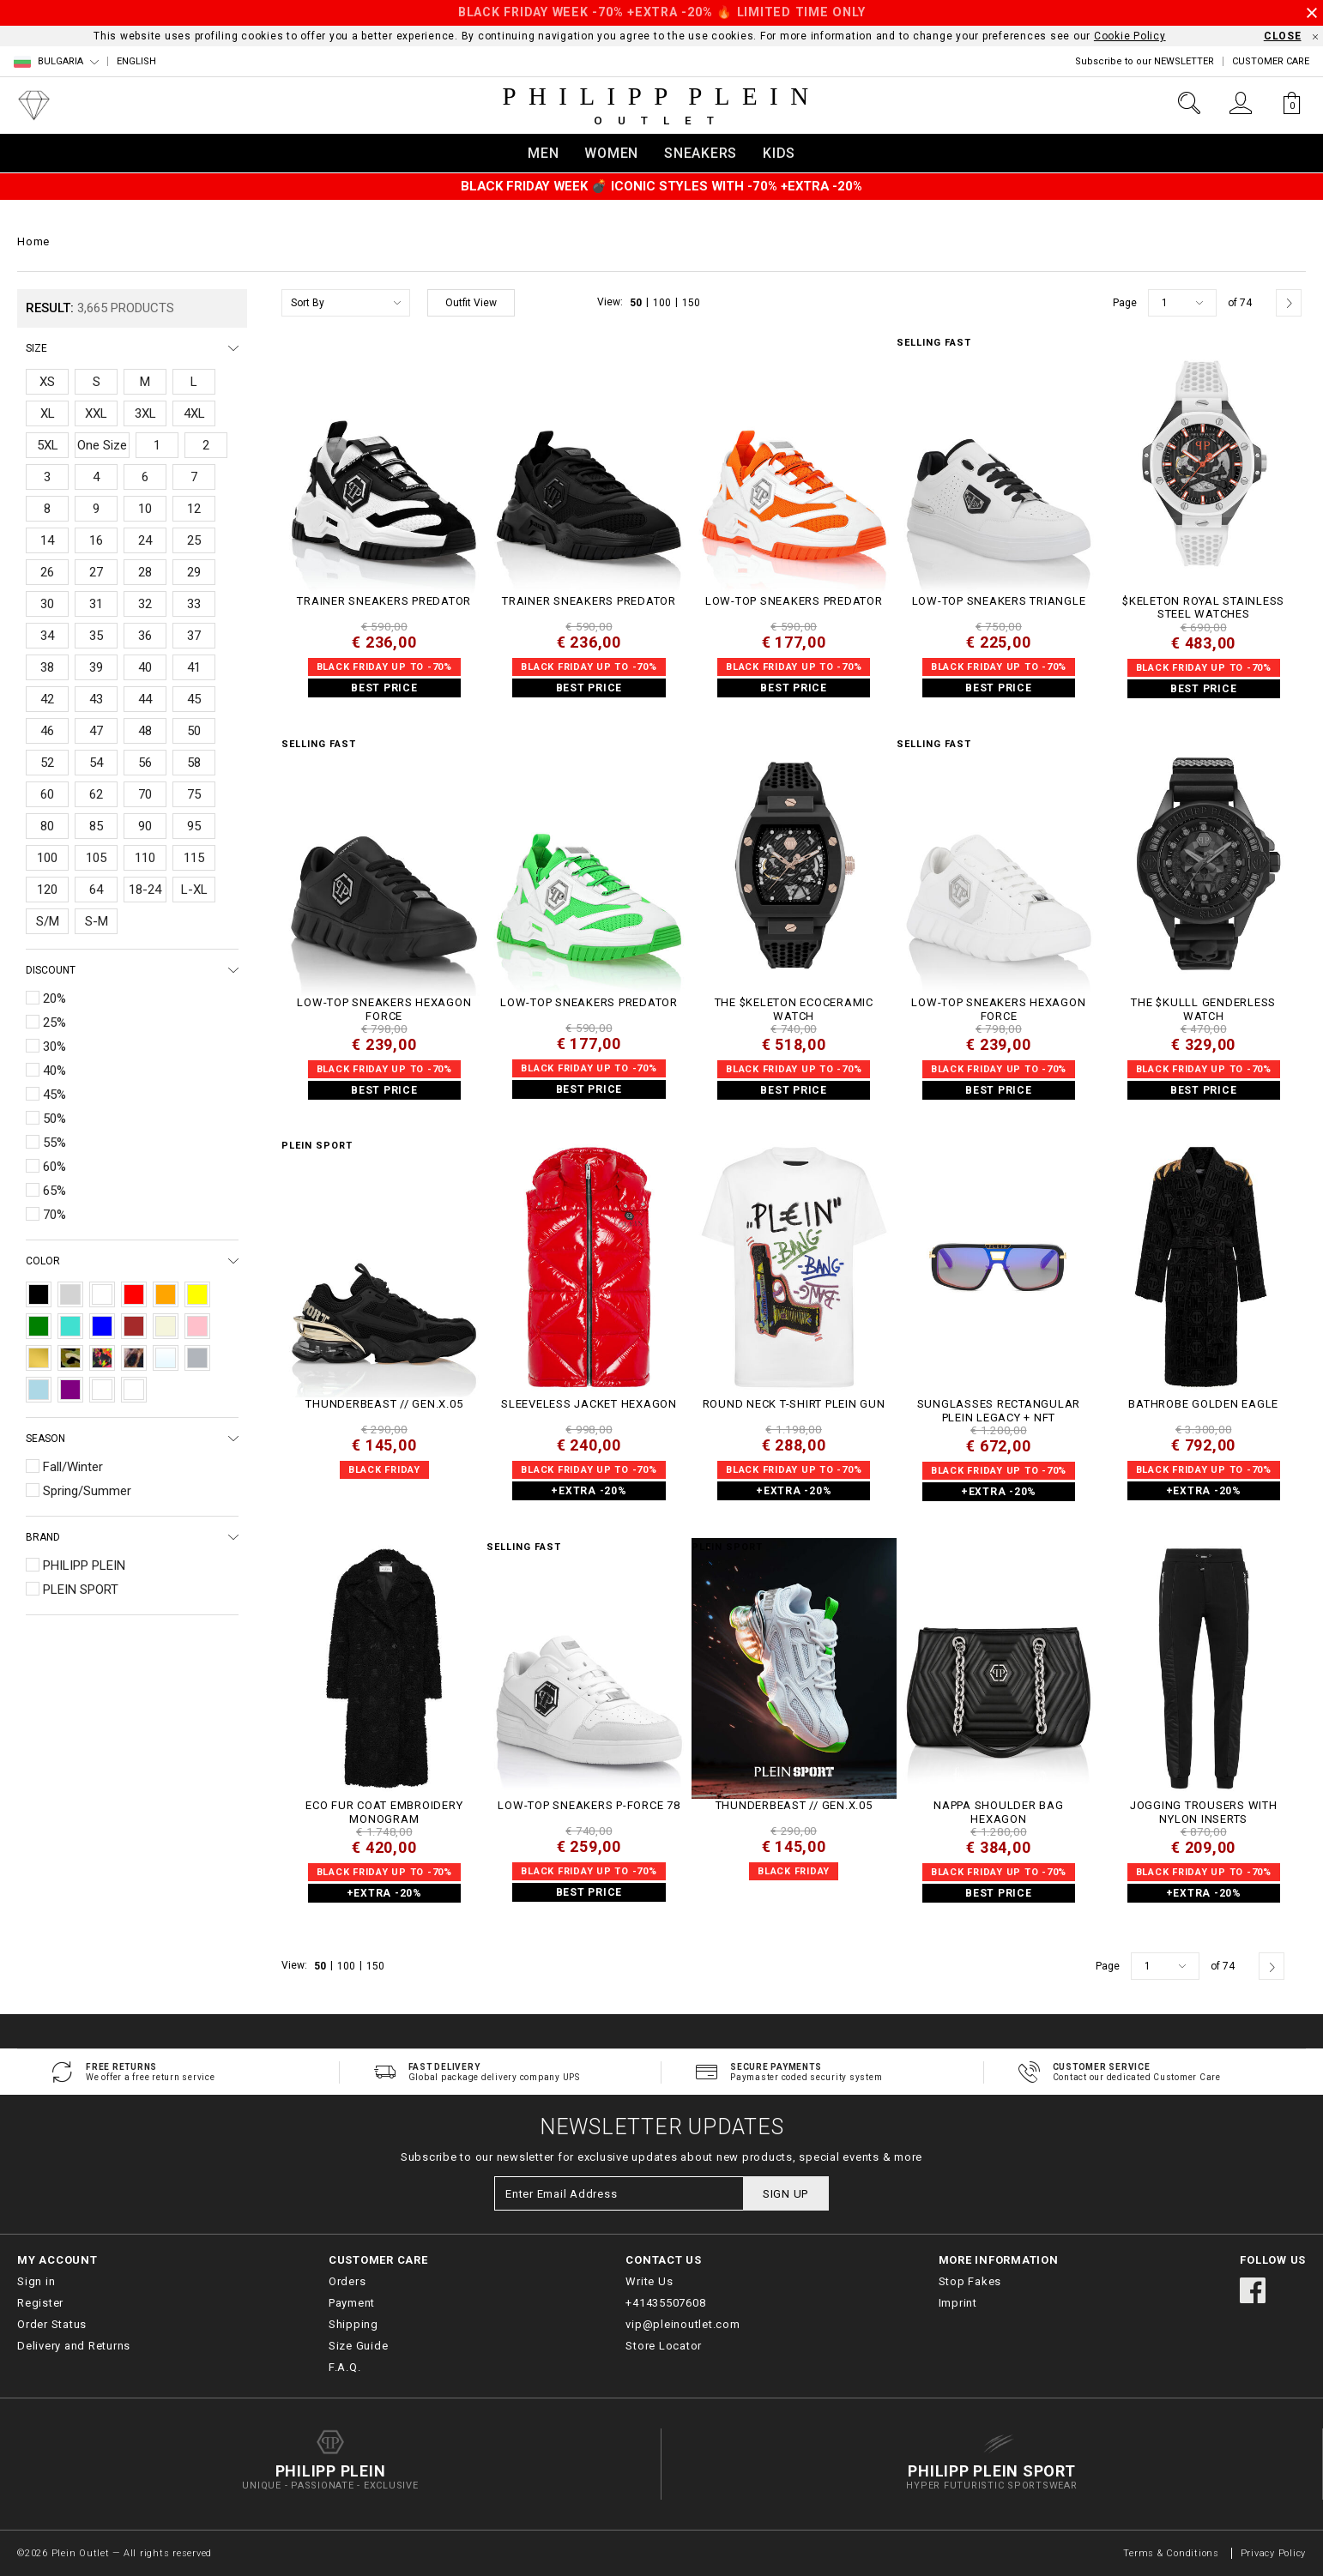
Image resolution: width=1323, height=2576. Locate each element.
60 (47, 794)
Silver (197, 1358)
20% (54, 998)
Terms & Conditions (1172, 2553)
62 (96, 794)
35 (96, 635)
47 (96, 731)
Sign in (36, 2281)
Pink (197, 1326)
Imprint (958, 2302)
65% (54, 1190)
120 (47, 889)
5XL (47, 445)
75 (194, 794)
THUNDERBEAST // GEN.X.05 (383, 1403)
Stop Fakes (970, 2281)
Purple (70, 1390)
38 (47, 667)
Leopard (134, 1358)
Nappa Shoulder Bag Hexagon (998, 1812)
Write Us (649, 2281)
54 (96, 762)
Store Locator (663, 2345)
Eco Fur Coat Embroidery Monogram (383, 1812)
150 (691, 303)
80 (47, 826)
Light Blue (38, 1390)
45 (194, 699)
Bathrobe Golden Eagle (1203, 1403)
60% (54, 1166)
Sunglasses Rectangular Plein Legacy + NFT (999, 1410)
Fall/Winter (73, 1467)
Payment (352, 2302)
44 (145, 699)
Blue (102, 1326)
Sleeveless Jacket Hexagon (589, 1403)
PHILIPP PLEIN (84, 1565)
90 (145, 826)
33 (194, 604)
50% (54, 1118)
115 (194, 858)
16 (96, 540)
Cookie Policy (1130, 36)
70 (145, 794)
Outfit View (471, 303)
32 (145, 604)
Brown (134, 1326)
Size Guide (359, 2345)
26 (47, 572)
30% (54, 1046)
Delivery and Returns (73, 2345)
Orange (165, 1294)
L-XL (194, 889)
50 (194, 731)
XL (47, 413)
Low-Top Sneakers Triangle (999, 600)
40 (145, 667)
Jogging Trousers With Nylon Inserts (1204, 1812)
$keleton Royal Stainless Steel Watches (1203, 607)
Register (40, 2302)
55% (54, 1142)
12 (194, 508)
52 (47, 762)
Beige (165, 1326)
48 (145, 731)
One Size (102, 445)
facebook (1253, 2290)
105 (96, 858)
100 (47, 858)
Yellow (197, 1294)
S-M (96, 921)
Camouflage (70, 1358)
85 (96, 826)
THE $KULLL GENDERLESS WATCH (1203, 1009)
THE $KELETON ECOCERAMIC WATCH (794, 1009)
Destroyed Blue (102, 1390)
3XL (145, 413)
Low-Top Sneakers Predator (794, 600)
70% (54, 1214)
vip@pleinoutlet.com (682, 2324)
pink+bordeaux (134, 1390)
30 (47, 604)
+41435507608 (665, 2302)
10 (145, 508)
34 (47, 635)
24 (145, 540)
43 (96, 699)
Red (134, 1294)
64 (96, 889)
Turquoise (70, 1326)
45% (54, 1094)
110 (145, 858)
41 (194, 667)
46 (47, 731)
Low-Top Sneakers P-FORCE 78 (589, 1805)
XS (47, 381)
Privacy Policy (1274, 2553)
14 (47, 540)
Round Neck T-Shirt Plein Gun (794, 1403)
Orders (347, 2281)
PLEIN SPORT (80, 1589)
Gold (38, 1358)
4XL (194, 413)
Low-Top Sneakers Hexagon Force (384, 1009)
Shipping (353, 2324)
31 (96, 604)
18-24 (145, 889)
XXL (96, 413)
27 (96, 572)
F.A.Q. (345, 2367)
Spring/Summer (87, 1491)
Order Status (52, 2324)
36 (145, 635)
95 (194, 826)
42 (47, 699)
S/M (47, 921)
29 (194, 572)
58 (194, 762)
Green (38, 1326)
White (102, 1294)
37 (194, 635)
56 (145, 762)
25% (54, 1022)
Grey (70, 1294)
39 (96, 667)
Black (38, 1294)
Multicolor (102, 1358)
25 (194, 540)
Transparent (165, 1358)
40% (54, 1070)
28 (145, 572)
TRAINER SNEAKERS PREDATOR (384, 600)
